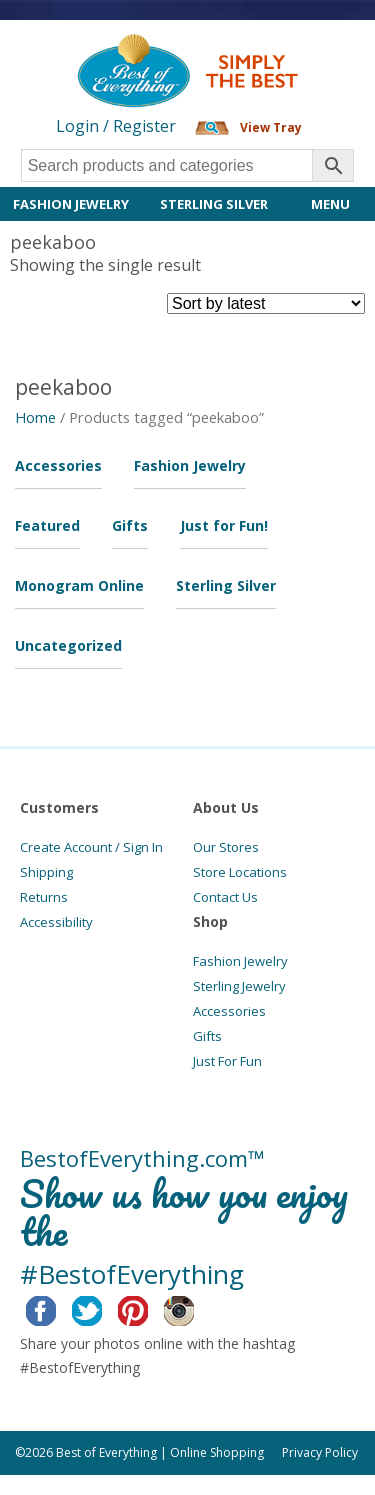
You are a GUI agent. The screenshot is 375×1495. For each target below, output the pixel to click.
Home (35, 417)
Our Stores (226, 847)
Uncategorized (68, 645)
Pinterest (148, 1308)
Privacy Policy (320, 1452)
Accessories (58, 465)
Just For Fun (227, 1061)
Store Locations (240, 872)
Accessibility (56, 922)
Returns (44, 897)
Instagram (194, 1308)
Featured (47, 525)
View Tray (271, 127)
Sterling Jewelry (239, 986)
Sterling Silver (214, 204)
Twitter (102, 1308)
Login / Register (116, 126)
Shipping (46, 872)
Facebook (56, 1308)
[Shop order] (266, 303)
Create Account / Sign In (91, 847)
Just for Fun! (224, 525)
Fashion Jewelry (71, 204)
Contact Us (225, 897)
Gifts (130, 525)
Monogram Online (79, 585)
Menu (330, 204)
